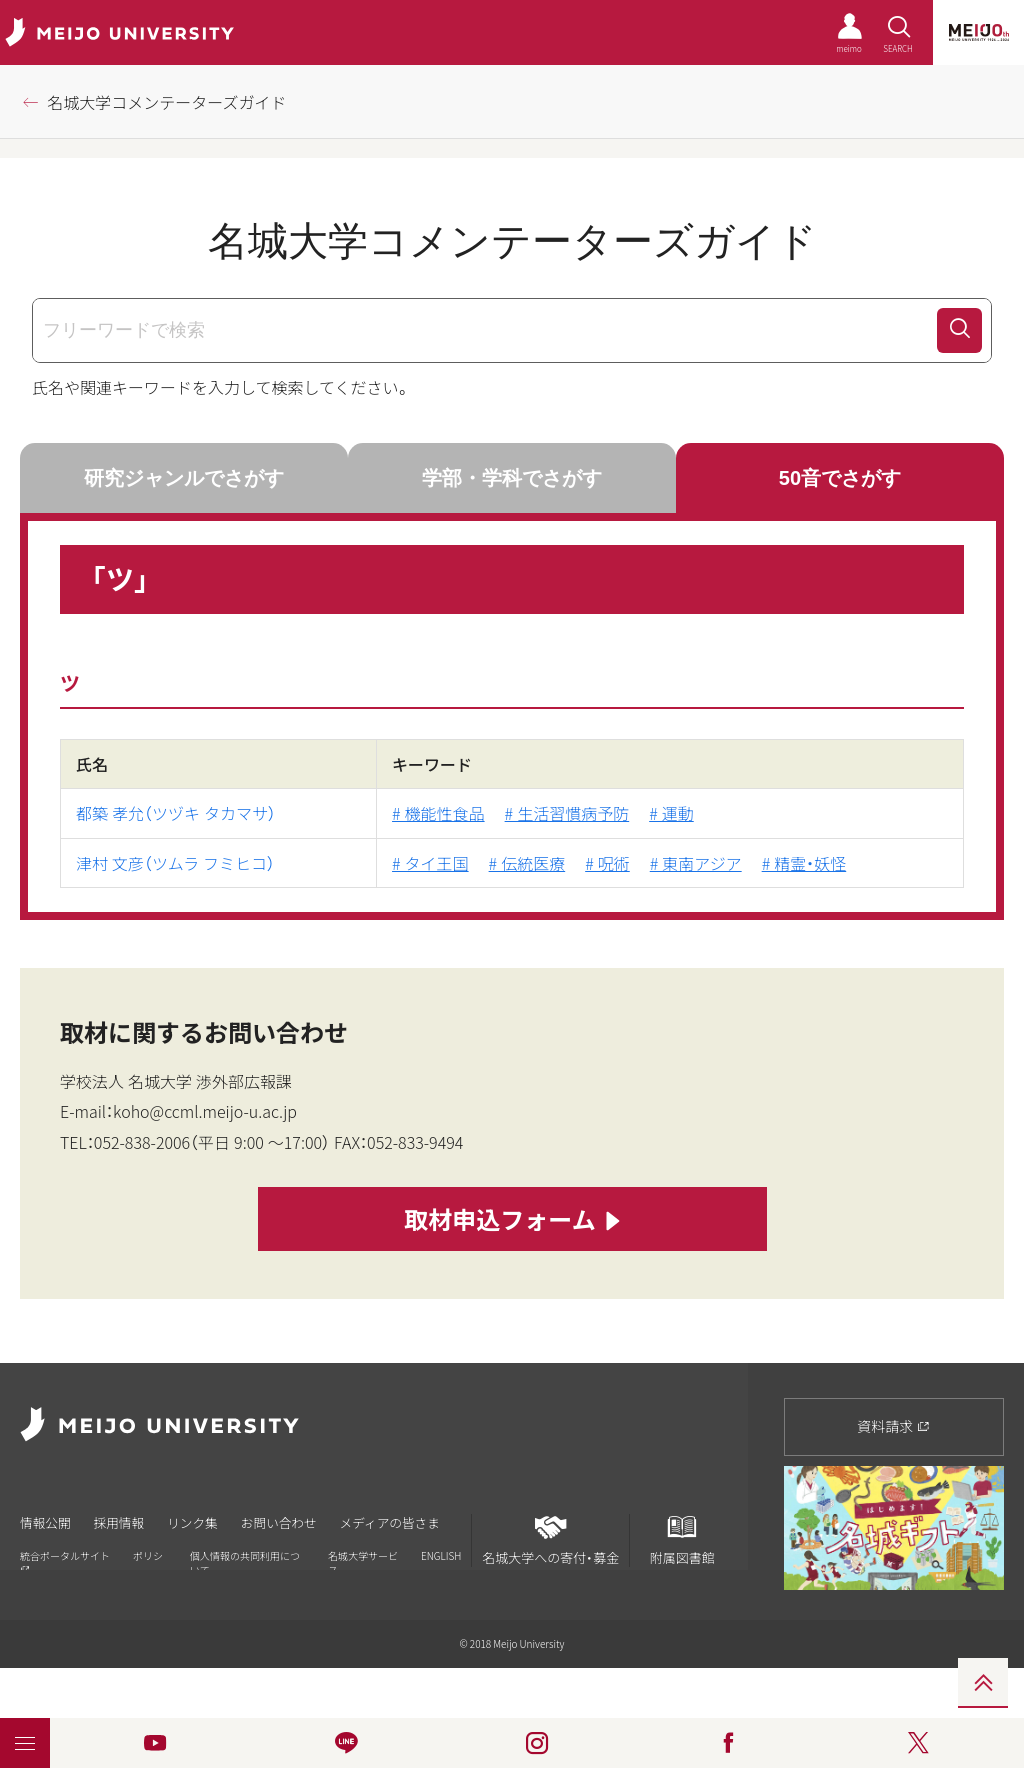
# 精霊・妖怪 (804, 863)
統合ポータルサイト (65, 1558)
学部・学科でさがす (512, 478)
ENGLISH (441, 1552)
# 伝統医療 (527, 863)
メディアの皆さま (409, 1521)
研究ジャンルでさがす (184, 478)
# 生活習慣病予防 (567, 813)
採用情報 (124, 1521)
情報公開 (46, 1521)
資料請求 (893, 1426)
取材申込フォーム (511, 1220)
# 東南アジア (696, 863)
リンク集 (202, 1521)
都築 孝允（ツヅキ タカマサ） (176, 813)
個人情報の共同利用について (245, 1559)
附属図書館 (682, 1539)
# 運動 (671, 813)
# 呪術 (607, 863)
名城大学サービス (363, 1559)
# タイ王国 (430, 863)
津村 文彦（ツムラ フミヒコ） (175, 863)
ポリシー (148, 1559)
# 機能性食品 (438, 813)
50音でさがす (840, 478)
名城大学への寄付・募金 (550, 1539)
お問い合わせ (293, 1521)
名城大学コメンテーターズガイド (166, 102)
